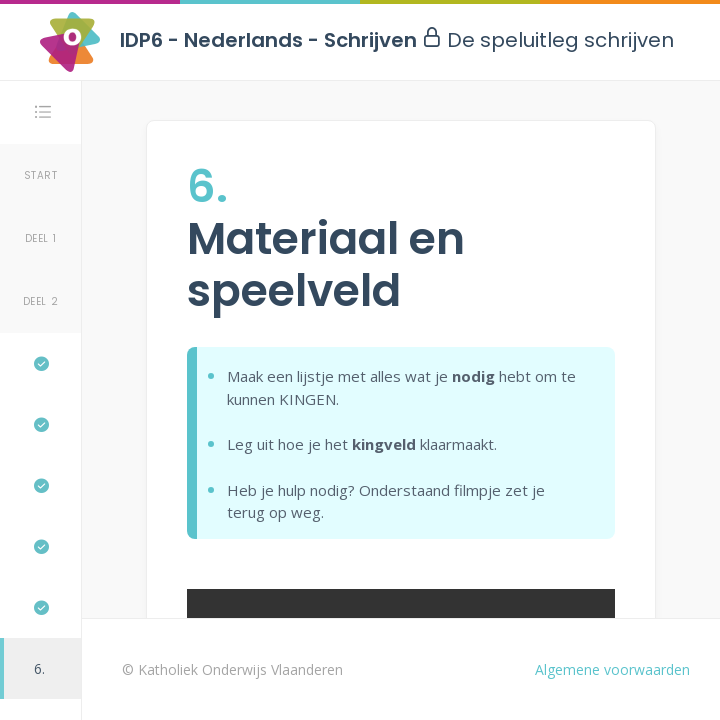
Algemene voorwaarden (612, 669)
